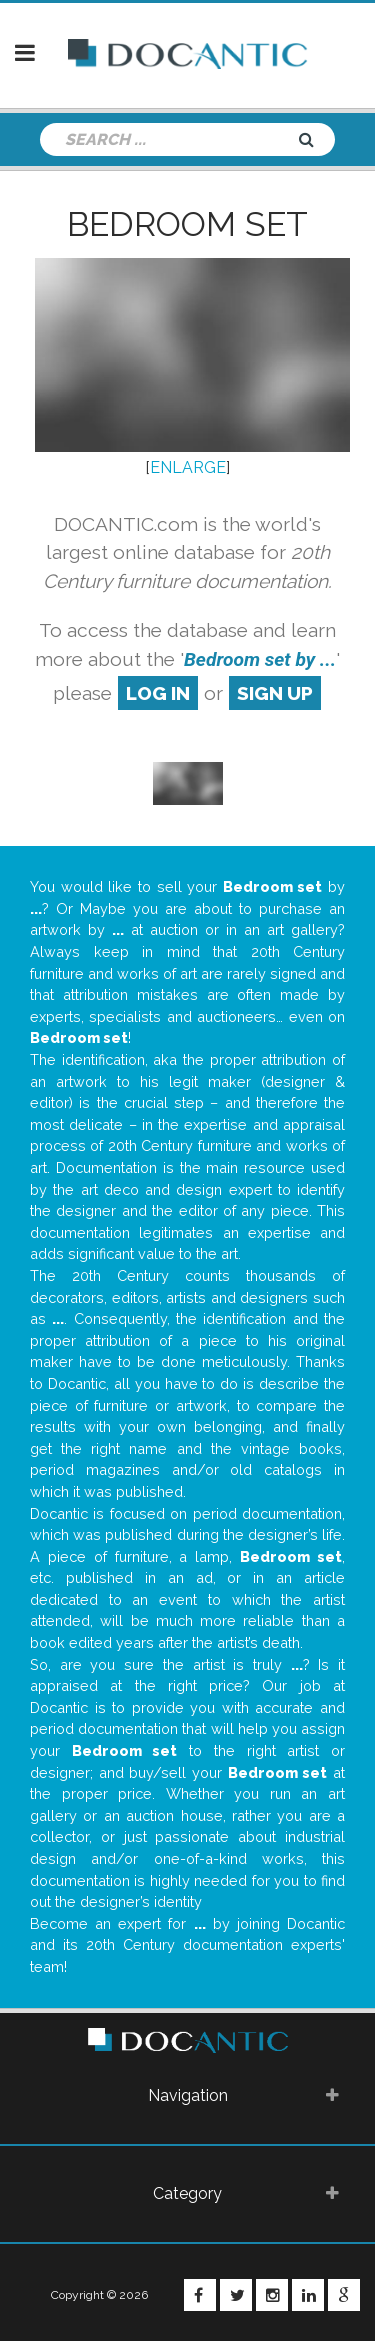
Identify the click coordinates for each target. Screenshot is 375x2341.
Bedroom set (187, 224)
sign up (275, 693)
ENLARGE (188, 467)
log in (158, 693)
